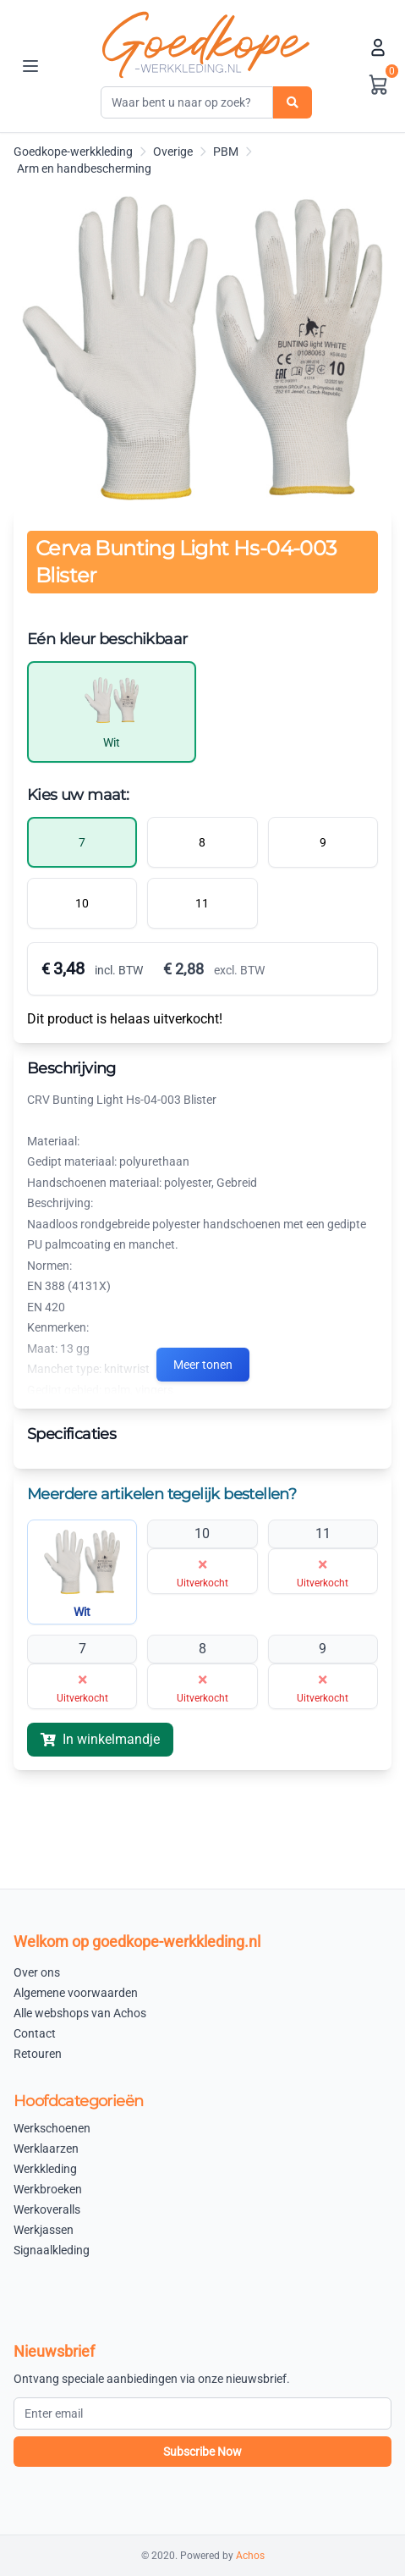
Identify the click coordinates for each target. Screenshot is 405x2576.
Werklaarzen (46, 2148)
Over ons (37, 1972)
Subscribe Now (202, 2451)
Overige (173, 151)
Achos (250, 2556)
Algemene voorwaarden (76, 1993)
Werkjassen (44, 2230)
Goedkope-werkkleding (73, 151)
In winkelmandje (100, 1739)
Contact (35, 2033)
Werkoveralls (47, 2209)
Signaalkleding (52, 2250)
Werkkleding (45, 2169)
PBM (225, 151)
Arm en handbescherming (84, 168)
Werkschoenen (52, 2128)
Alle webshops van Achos (80, 2013)
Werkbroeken (48, 2189)
